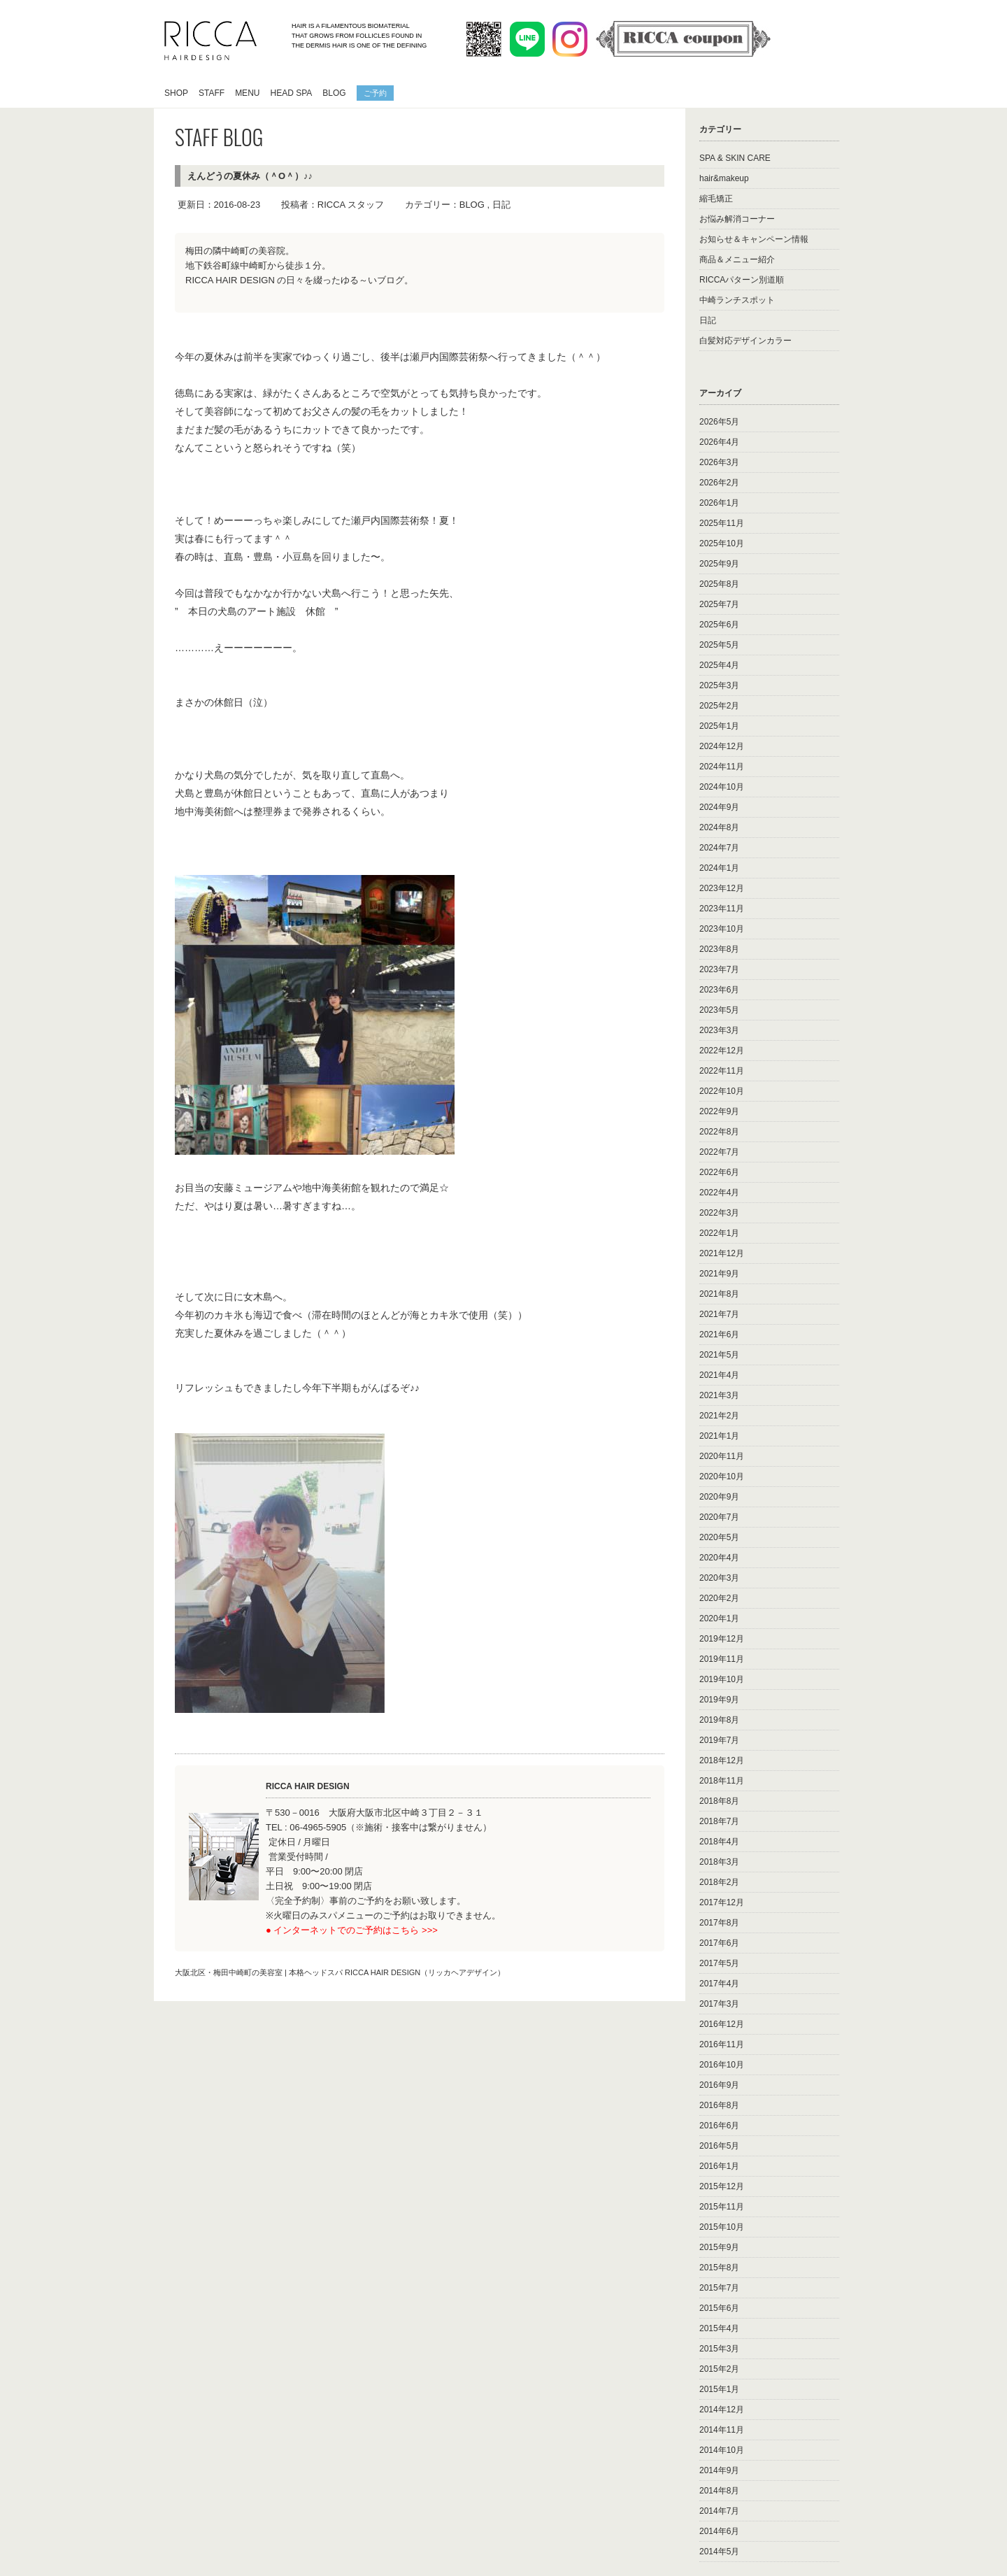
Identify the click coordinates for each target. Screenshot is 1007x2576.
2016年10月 (721, 2065)
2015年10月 (721, 2227)
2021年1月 (719, 1436)
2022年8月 (719, 1132)
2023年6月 (719, 990)
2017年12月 (721, 1902)
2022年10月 (721, 1091)
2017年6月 (719, 1943)
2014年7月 (719, 2511)
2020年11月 (721, 1456)
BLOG (333, 93)
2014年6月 (719, 2531)
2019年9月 (719, 1700)
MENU (247, 93)
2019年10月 (721, 1679)
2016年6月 (719, 2125)
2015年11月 (721, 2207)
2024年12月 (721, 746)
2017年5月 (719, 1963)
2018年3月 (719, 1862)
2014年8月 (719, 2491)
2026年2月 (719, 483)
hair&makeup (724, 178)
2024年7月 (719, 848)
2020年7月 (719, 1517)
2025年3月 (719, 685)
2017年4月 (719, 1983)
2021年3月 (719, 1395)
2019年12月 (721, 1639)
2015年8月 (719, 2267)
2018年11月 (721, 1781)
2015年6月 (719, 2308)
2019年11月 (721, 1659)
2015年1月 (719, 2389)
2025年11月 (721, 523)
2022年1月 (719, 1233)
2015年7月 (719, 2288)
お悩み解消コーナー (737, 219)
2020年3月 (719, 1578)
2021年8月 (719, 1294)
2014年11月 (721, 2430)
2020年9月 (719, 1497)
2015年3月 (719, 2349)
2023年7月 (719, 969)
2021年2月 (719, 1416)
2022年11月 (721, 1071)
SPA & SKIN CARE (735, 158)
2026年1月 (719, 503)
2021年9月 (719, 1274)
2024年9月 (719, 807)
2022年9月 (719, 1111)
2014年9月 (719, 2470)
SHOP (176, 93)
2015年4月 (719, 2328)
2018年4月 (719, 1841)
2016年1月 (719, 2166)
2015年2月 (719, 2369)
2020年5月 (719, 1537)
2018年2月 (719, 1882)
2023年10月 (721, 929)
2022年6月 (719, 1172)
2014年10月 (721, 2450)
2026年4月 (719, 442)
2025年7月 (719, 604)
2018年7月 (719, 1821)
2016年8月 (719, 2105)
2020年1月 (719, 1618)
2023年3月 (719, 1030)
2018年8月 (719, 1801)
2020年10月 (721, 1476)
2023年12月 (721, 888)
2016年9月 (719, 2085)
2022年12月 (721, 1050)
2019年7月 (719, 1740)
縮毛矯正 (716, 199)
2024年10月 (721, 787)
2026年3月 (719, 462)
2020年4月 (719, 1558)
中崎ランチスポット (737, 300)
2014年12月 (721, 2409)
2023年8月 (719, 949)
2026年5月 (719, 422)
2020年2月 (719, 1598)
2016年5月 (719, 2146)
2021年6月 (719, 1334)
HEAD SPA (291, 93)
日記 (501, 204)
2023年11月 (721, 908)
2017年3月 (719, 2004)
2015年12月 (721, 2186)
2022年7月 (719, 1152)
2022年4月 (719, 1192)
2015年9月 (719, 2247)
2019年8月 (719, 1720)
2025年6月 (719, 624)
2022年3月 (719, 1213)
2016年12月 (721, 2024)
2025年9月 (719, 564)
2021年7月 (719, 1314)
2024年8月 (719, 827)
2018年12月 (721, 1760)
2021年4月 (719, 1375)
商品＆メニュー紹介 (737, 259)
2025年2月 (719, 706)
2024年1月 (719, 868)
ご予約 (375, 92)
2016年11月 (721, 2044)
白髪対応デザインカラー (745, 341)
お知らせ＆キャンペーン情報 (753, 239)
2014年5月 (719, 2551)
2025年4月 (719, 665)
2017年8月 (719, 1923)
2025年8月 (719, 584)
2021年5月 (719, 1355)
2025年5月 (719, 645)
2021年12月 (721, 1253)
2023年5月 (719, 1010)
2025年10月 (721, 543)
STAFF (211, 93)
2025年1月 (719, 726)
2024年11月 (721, 766)
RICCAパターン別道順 (741, 280)
